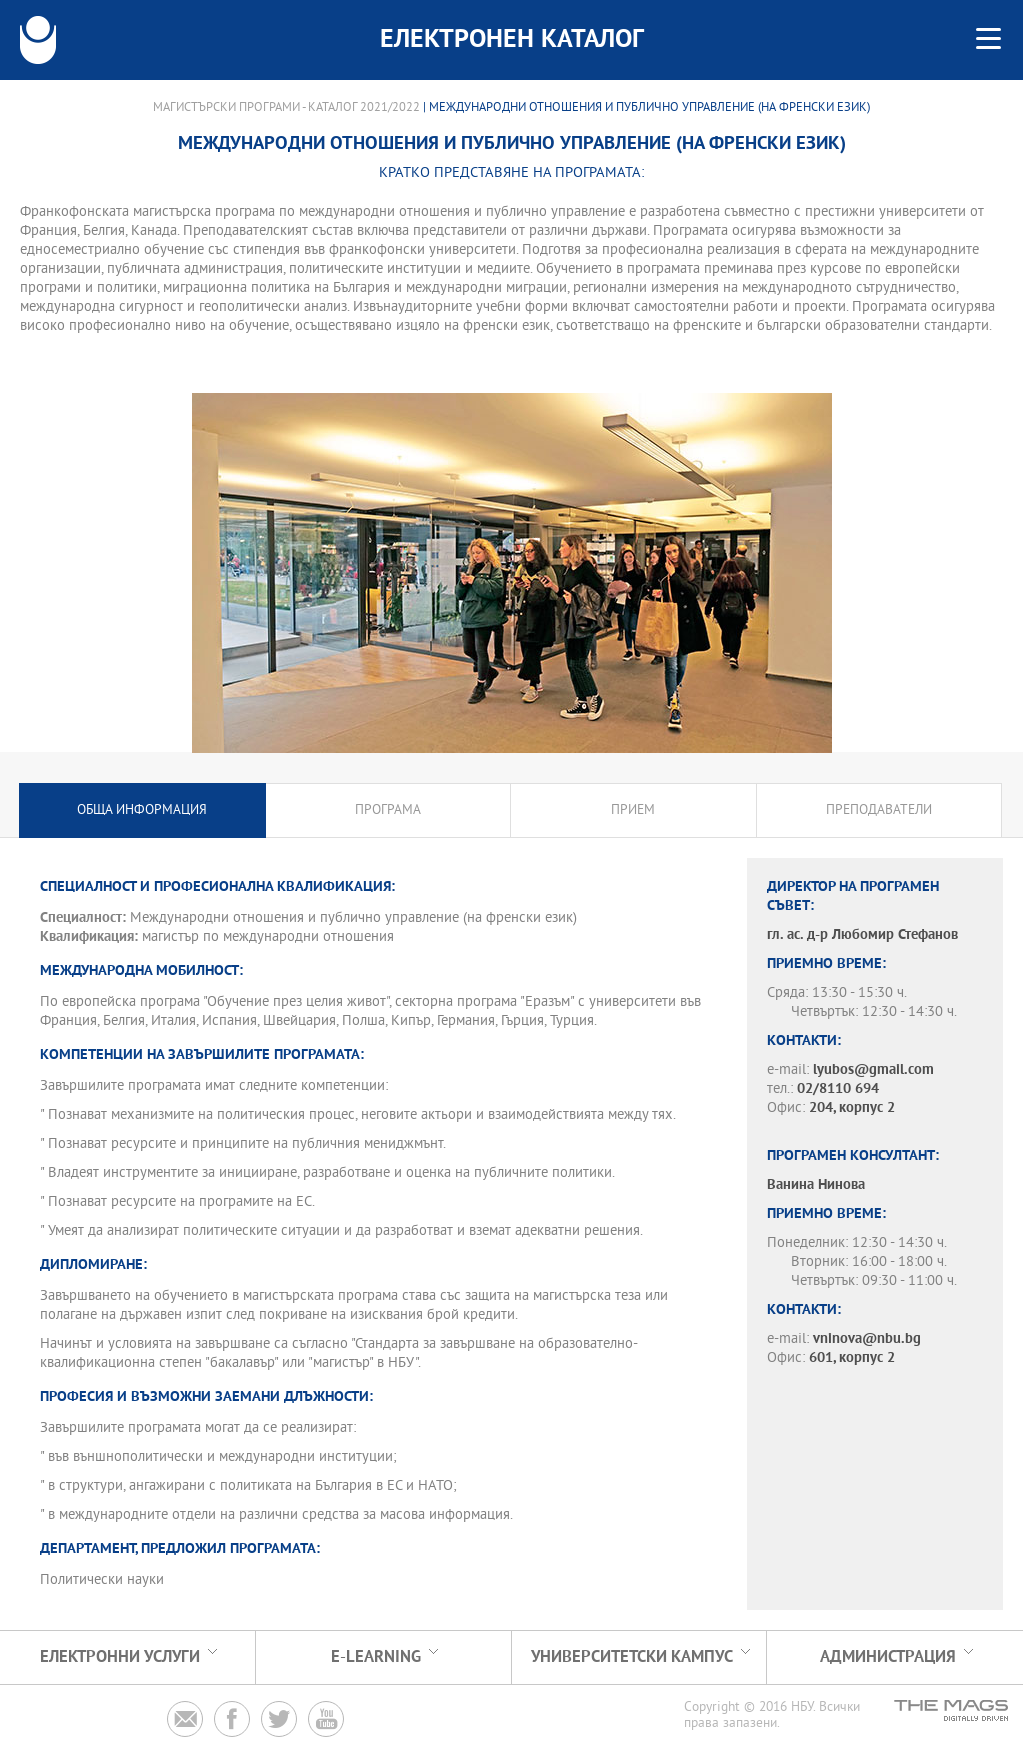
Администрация (888, 1657)
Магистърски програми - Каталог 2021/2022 (286, 108)
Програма (388, 810)
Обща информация (142, 810)
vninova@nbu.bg (867, 1339)
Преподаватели (879, 810)
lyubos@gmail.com (873, 1070)
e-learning (376, 1657)
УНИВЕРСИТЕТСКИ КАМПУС (632, 1657)
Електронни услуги (120, 1657)
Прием (633, 810)
